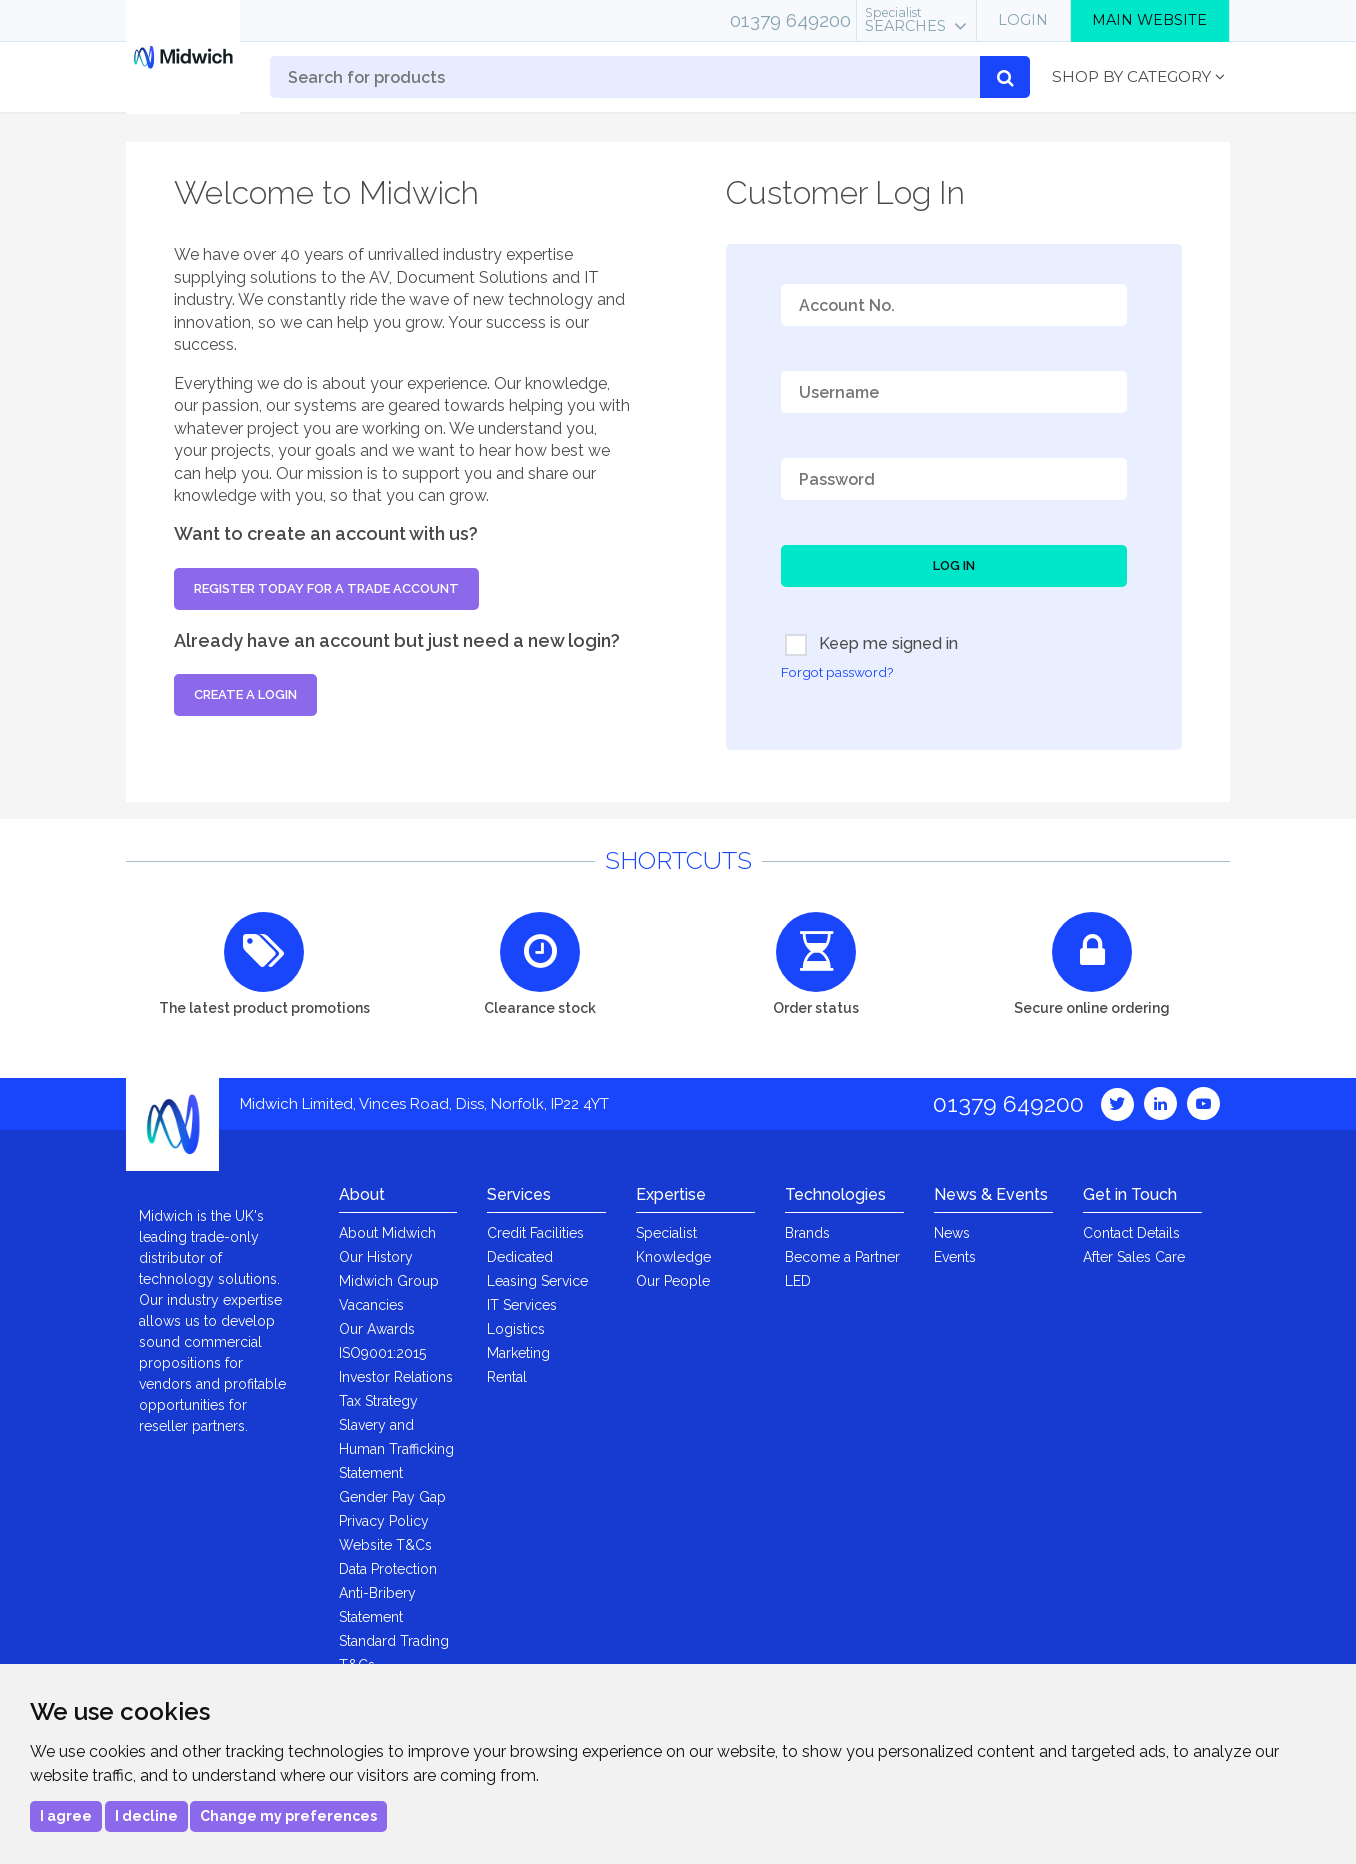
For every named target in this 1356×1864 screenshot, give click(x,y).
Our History (376, 1257)
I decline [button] (146, 1816)
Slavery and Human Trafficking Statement (396, 1449)
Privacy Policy (384, 1521)
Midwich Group (389, 1281)
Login (1023, 20)
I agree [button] (66, 1816)
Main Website (1149, 20)
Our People (673, 1281)
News (952, 1233)
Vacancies (371, 1305)
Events (955, 1257)
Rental (507, 1377)
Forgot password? (837, 672)
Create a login (245, 694)
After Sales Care (1134, 1257)
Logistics (516, 1329)
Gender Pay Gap (392, 1497)
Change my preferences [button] (288, 1816)
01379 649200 (790, 20)
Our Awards (377, 1329)
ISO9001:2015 (382, 1353)
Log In (954, 565)
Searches (905, 20)
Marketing (518, 1353)
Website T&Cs (385, 1545)
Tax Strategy (378, 1401)
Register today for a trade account (326, 588)
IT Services (522, 1305)
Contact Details (1131, 1233)
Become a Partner (842, 1257)
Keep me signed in (871, 645)
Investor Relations (396, 1377)
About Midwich (387, 1233)
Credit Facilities (535, 1233)
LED (798, 1281)
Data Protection (388, 1569)
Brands (807, 1233)
